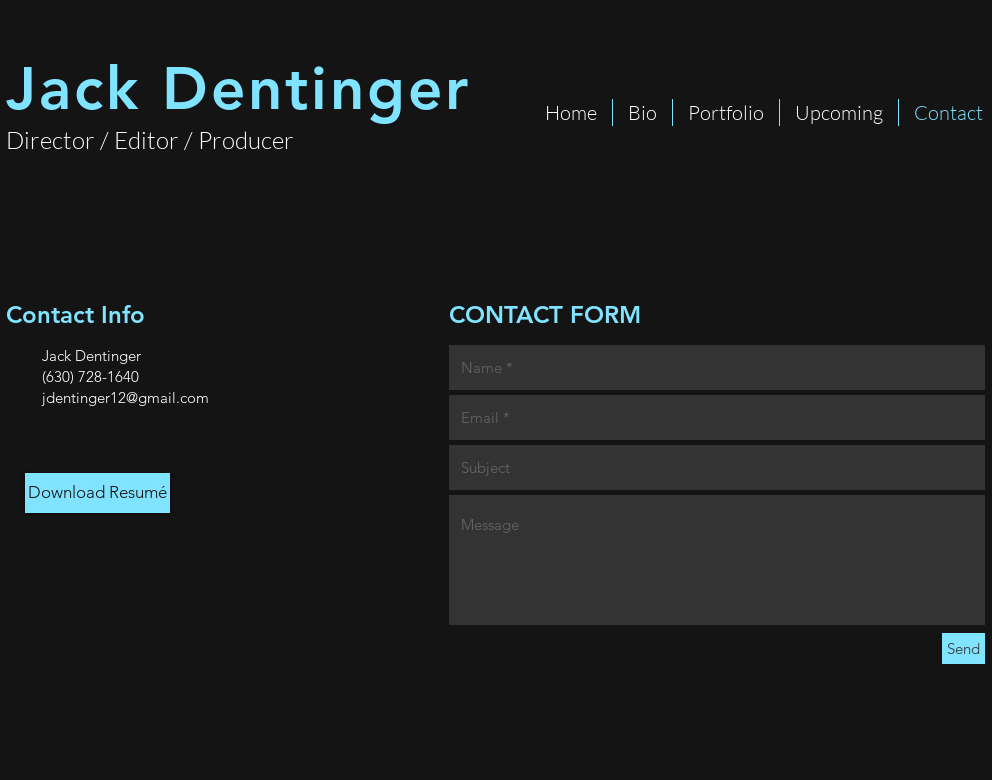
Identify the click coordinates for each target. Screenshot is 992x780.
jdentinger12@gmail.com (125, 397)
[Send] (963, 648)
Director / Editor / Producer (150, 140)
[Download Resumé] (97, 493)
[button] (726, 112)
